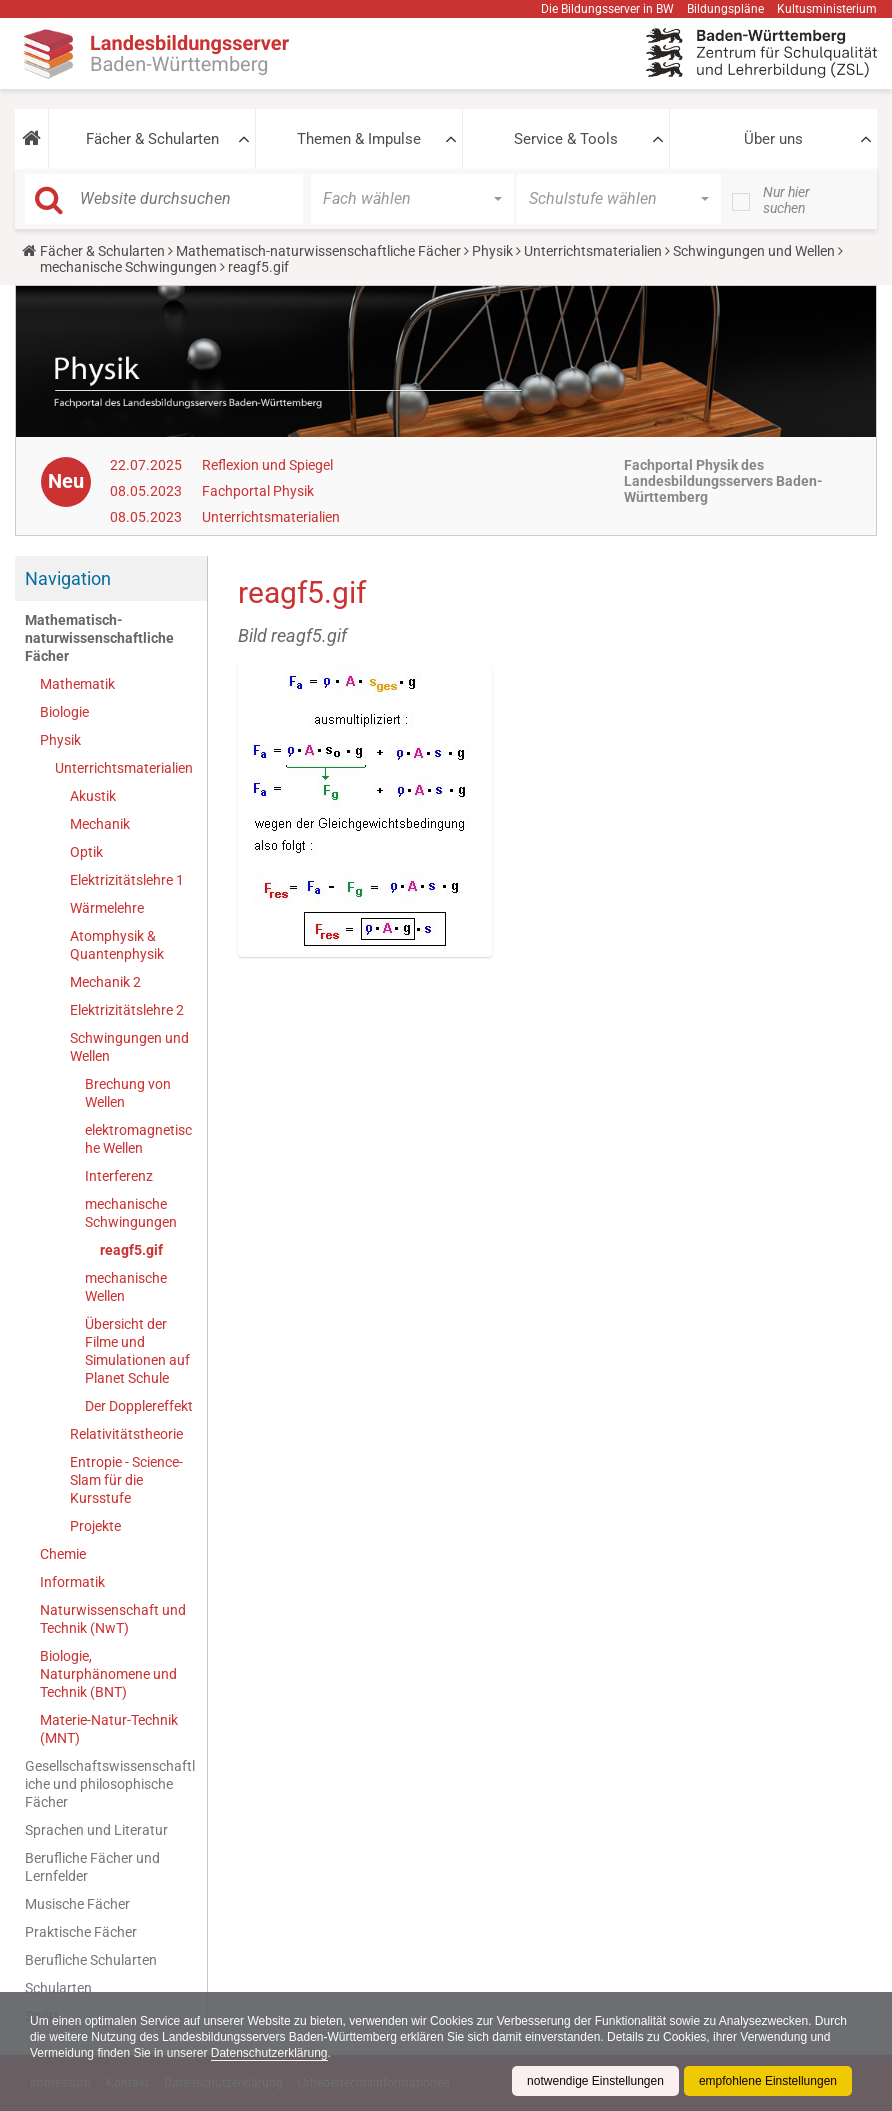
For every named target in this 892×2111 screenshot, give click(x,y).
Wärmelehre (107, 908)
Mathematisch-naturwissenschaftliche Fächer (318, 251)
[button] (31, 139)
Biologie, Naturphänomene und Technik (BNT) (108, 1674)
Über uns (773, 139)
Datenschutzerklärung (269, 2053)
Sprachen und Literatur (96, 1830)
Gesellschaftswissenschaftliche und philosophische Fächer (110, 1784)
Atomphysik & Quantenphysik (117, 945)
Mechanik (100, 824)
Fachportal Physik (258, 491)
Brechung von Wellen (128, 1093)
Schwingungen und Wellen (754, 251)
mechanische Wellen (126, 1287)
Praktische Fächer (81, 1932)
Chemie (63, 1554)
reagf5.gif (131, 1250)
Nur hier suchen (786, 200)
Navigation (68, 578)
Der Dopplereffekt (139, 1406)
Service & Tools (566, 139)
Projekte (95, 1526)
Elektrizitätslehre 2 (127, 1010)
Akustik (93, 796)
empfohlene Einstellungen (768, 2081)
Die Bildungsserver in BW (607, 9)
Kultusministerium (827, 9)
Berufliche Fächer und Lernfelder (92, 1867)
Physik (492, 251)
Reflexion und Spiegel (267, 465)
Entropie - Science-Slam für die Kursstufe (126, 1480)
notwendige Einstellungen (595, 2081)
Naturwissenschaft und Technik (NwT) (113, 1619)
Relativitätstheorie (126, 1434)
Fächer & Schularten (152, 139)
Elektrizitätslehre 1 (127, 880)
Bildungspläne (725, 9)
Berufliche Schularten (91, 1960)
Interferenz (119, 1176)
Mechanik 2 (105, 982)
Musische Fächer (77, 1904)
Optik (86, 852)
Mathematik (77, 684)
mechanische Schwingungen (128, 267)
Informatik (72, 1582)
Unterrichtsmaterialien (593, 251)
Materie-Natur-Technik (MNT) (109, 1729)
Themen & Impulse (359, 139)
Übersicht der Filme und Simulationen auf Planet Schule (137, 1351)
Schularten (58, 1988)
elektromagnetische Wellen (138, 1139)
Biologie (64, 712)
